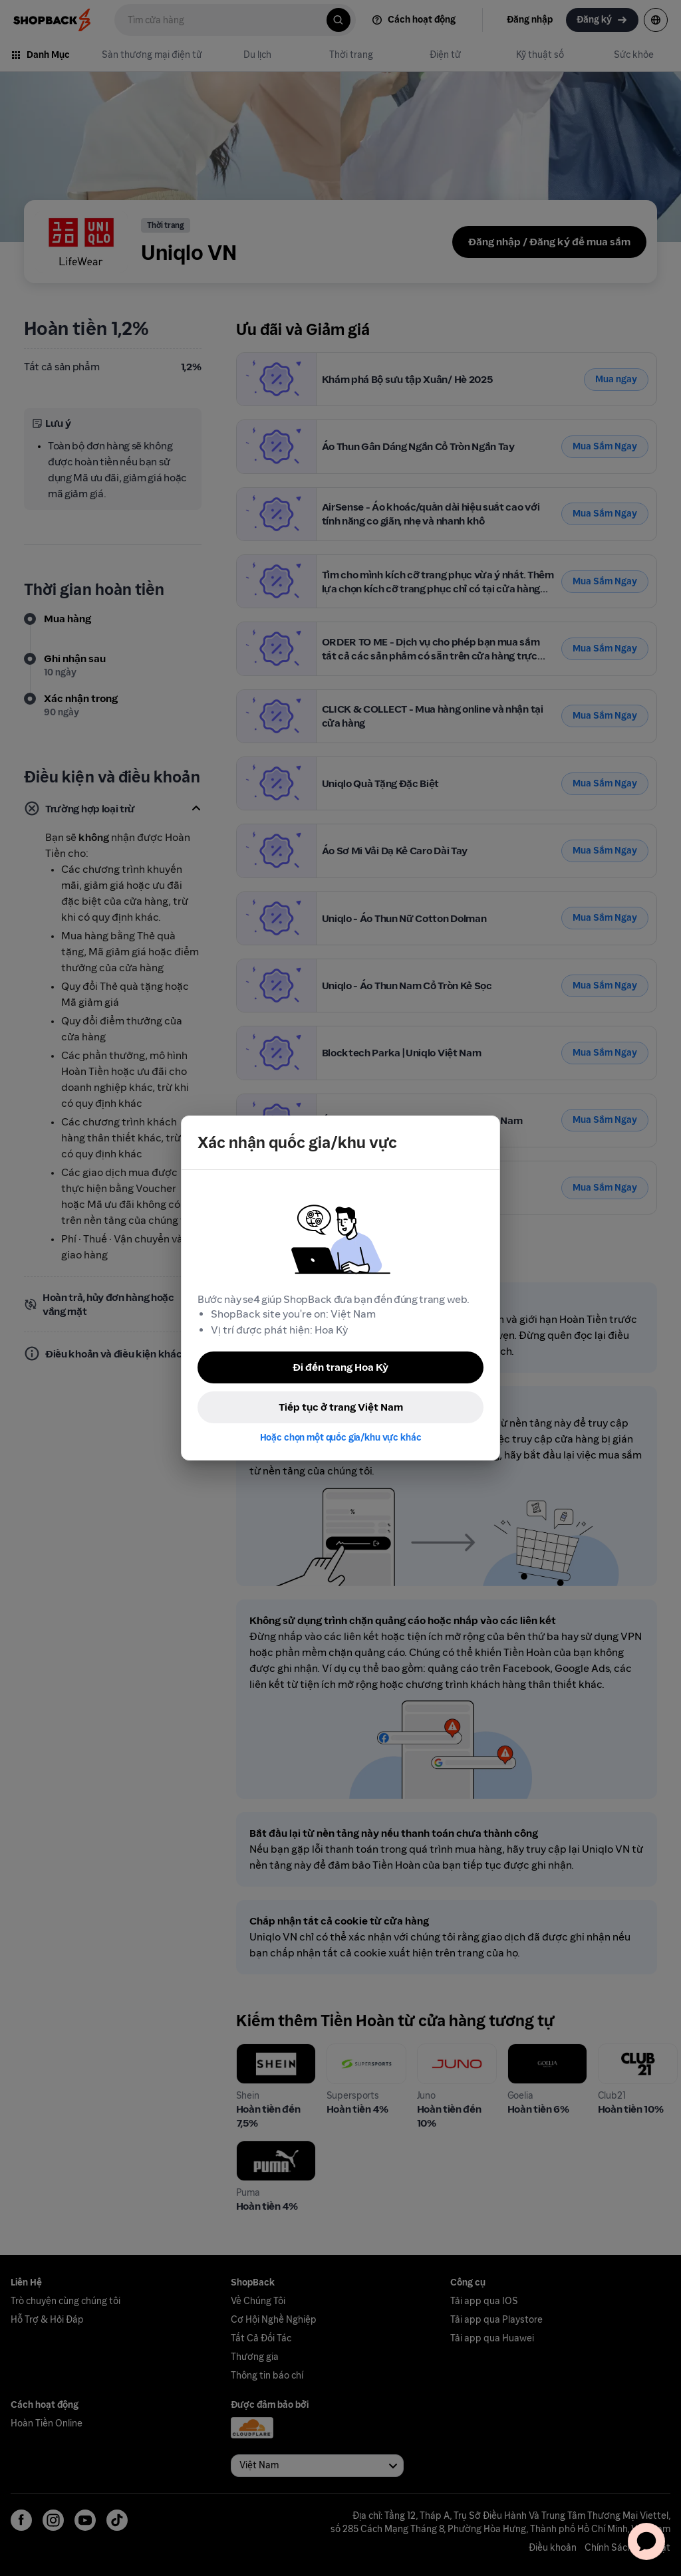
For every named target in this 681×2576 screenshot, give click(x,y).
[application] (646, 2541)
